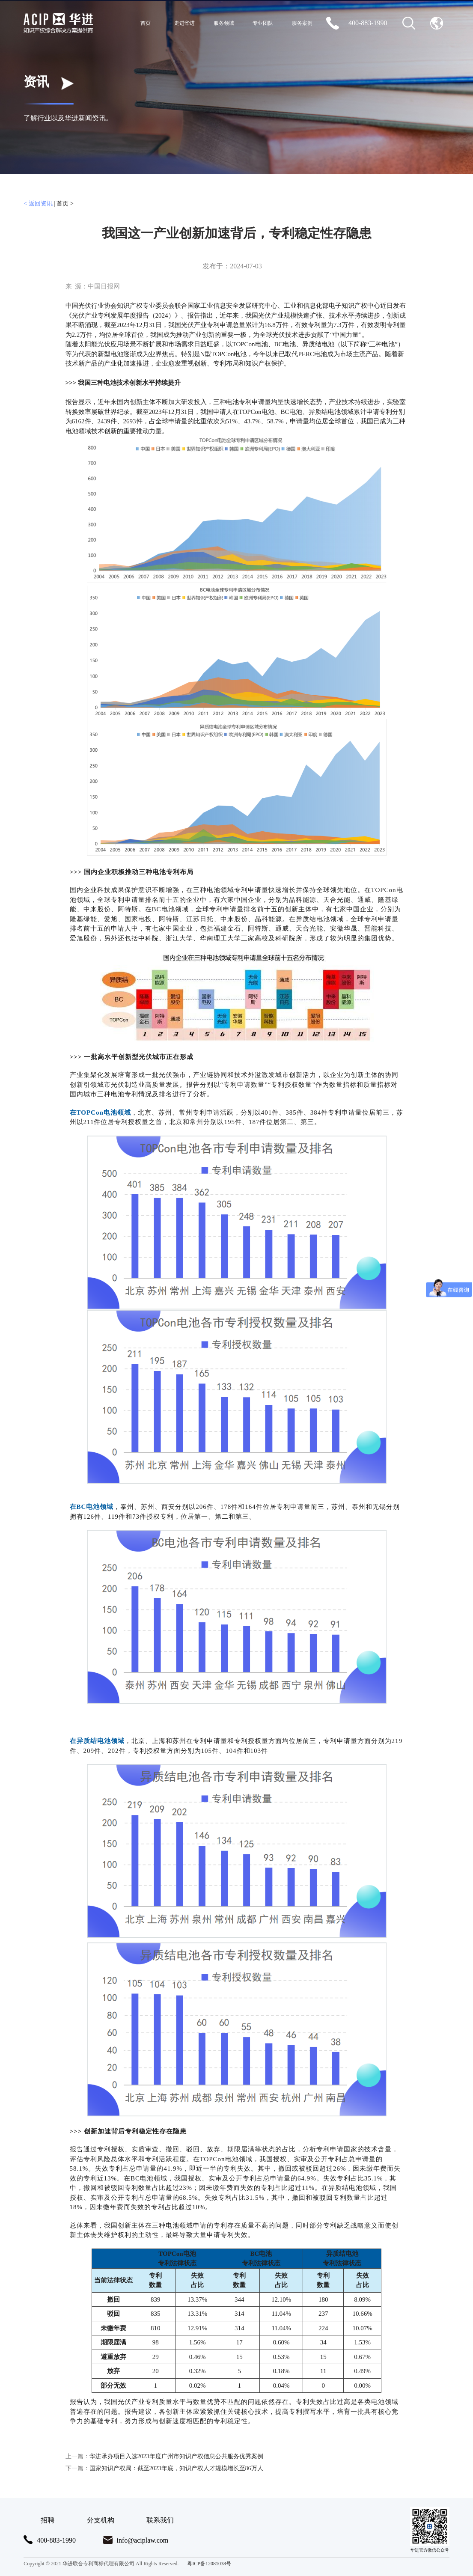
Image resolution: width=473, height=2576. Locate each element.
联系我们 (160, 2520)
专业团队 (263, 23)
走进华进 (184, 23)
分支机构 (100, 2520)
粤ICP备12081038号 (209, 2564)
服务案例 (302, 23)
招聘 (47, 2520)
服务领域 (224, 23)
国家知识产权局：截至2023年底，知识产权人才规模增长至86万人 (164, 2468)
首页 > (65, 203)
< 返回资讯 (38, 203)
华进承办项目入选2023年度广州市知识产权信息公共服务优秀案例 (164, 2456)
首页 (145, 23)
